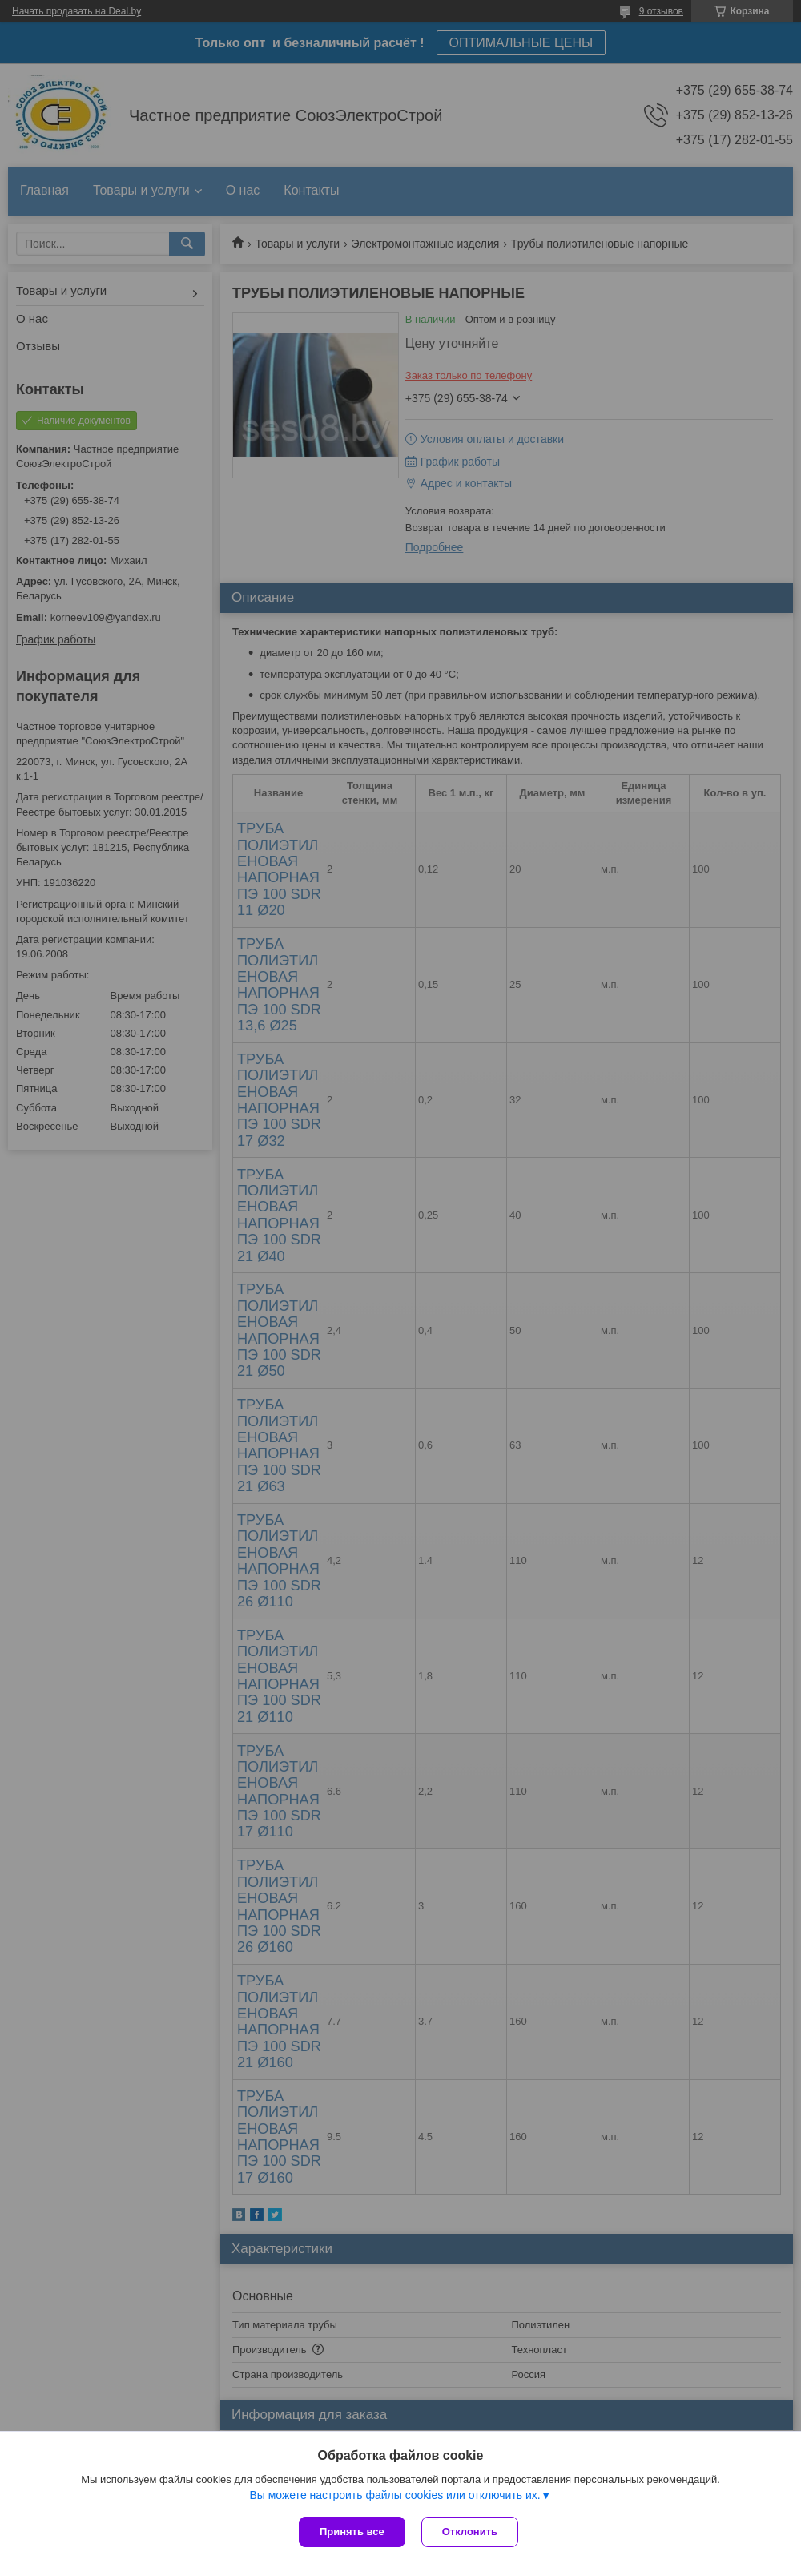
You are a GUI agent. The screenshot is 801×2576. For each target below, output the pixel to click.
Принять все (352, 2532)
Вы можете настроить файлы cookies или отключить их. (394, 2495)
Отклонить (469, 2532)
